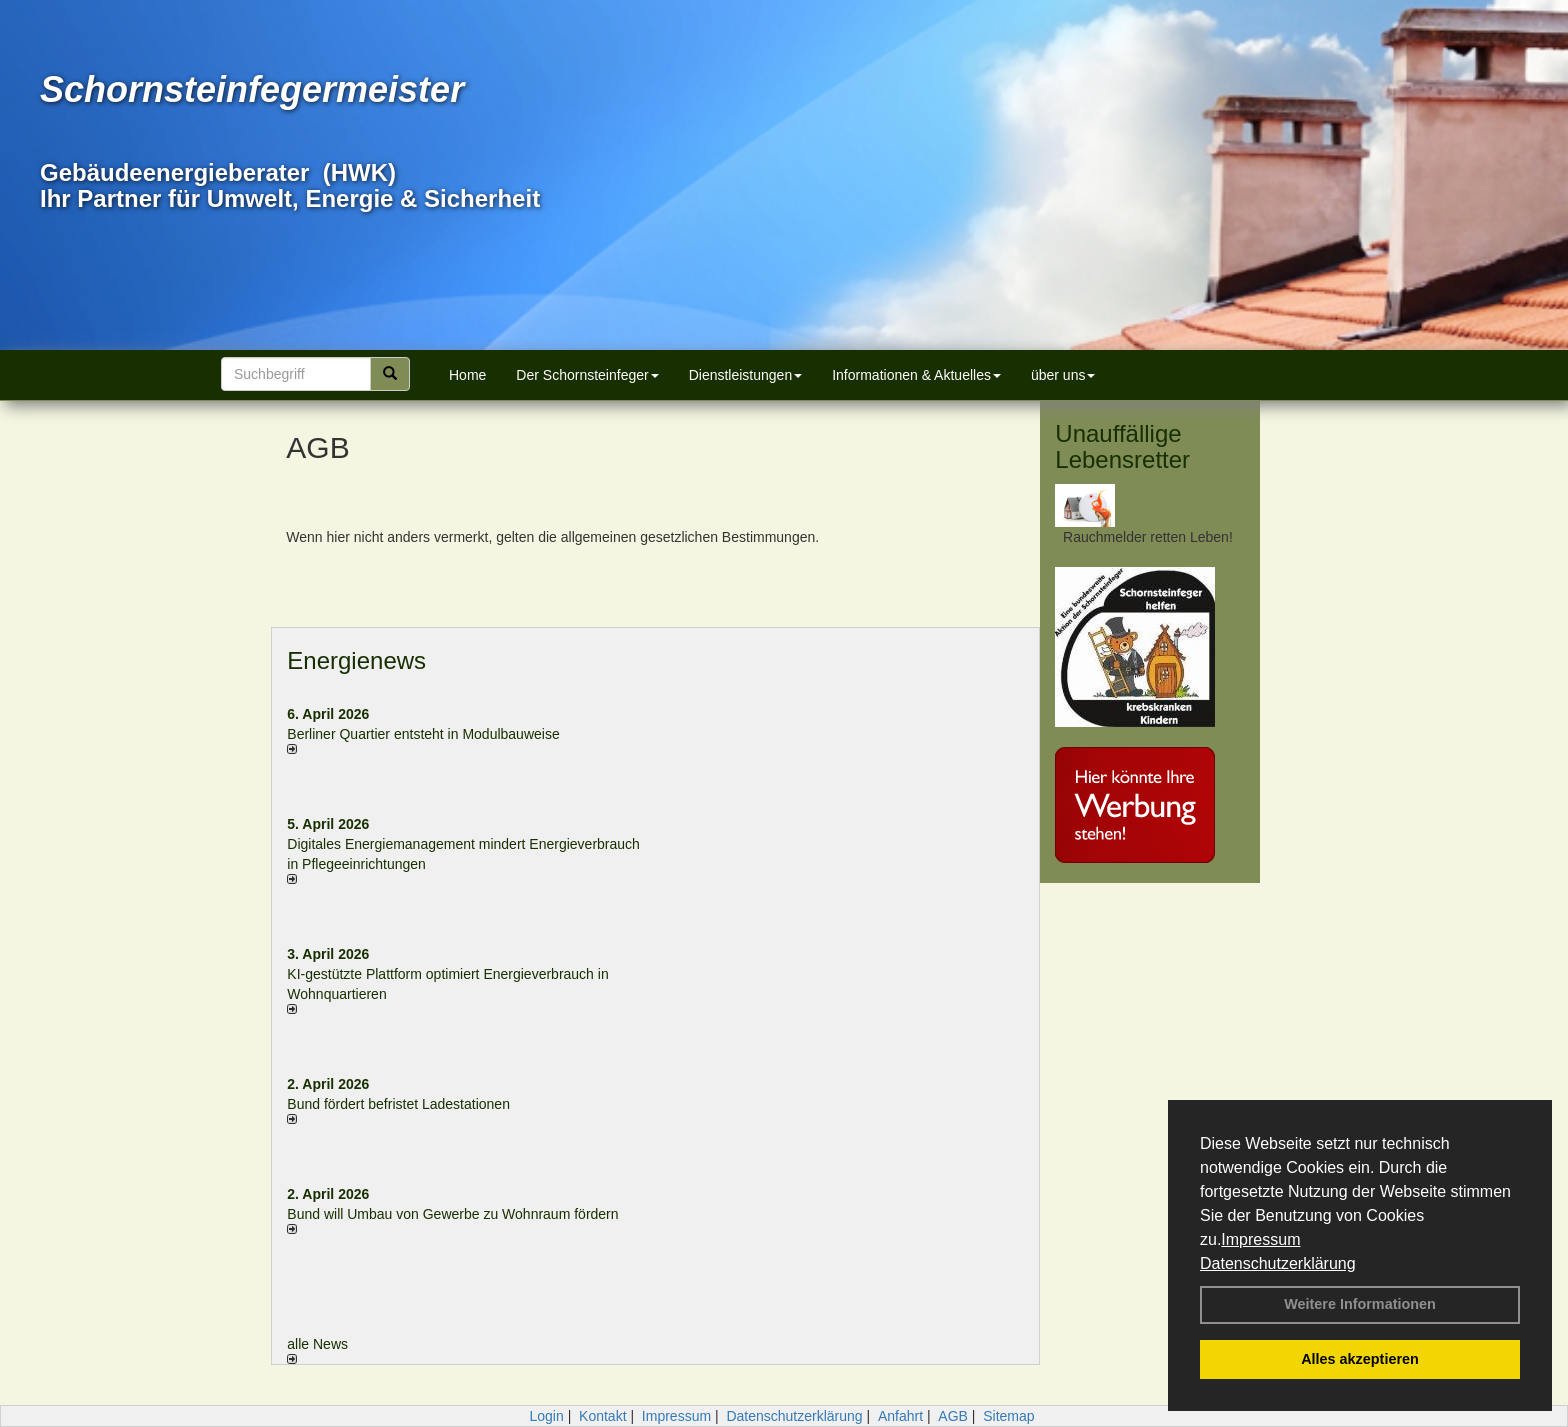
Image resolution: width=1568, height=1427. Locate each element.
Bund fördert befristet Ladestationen (398, 1104)
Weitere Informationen (1360, 1304)
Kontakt (602, 1416)
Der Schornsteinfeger (587, 375)
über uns (1063, 375)
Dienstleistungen (746, 375)
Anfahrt (900, 1416)
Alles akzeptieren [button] (1360, 1359)
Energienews (356, 660)
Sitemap (1008, 1416)
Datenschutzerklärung (1278, 1263)
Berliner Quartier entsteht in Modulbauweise (423, 734)
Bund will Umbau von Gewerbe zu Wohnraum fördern (452, 1214)
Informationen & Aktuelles (916, 375)
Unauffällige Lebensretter (1122, 446)
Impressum (1260, 1239)
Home (467, 375)
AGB (953, 1416)
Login (546, 1416)
